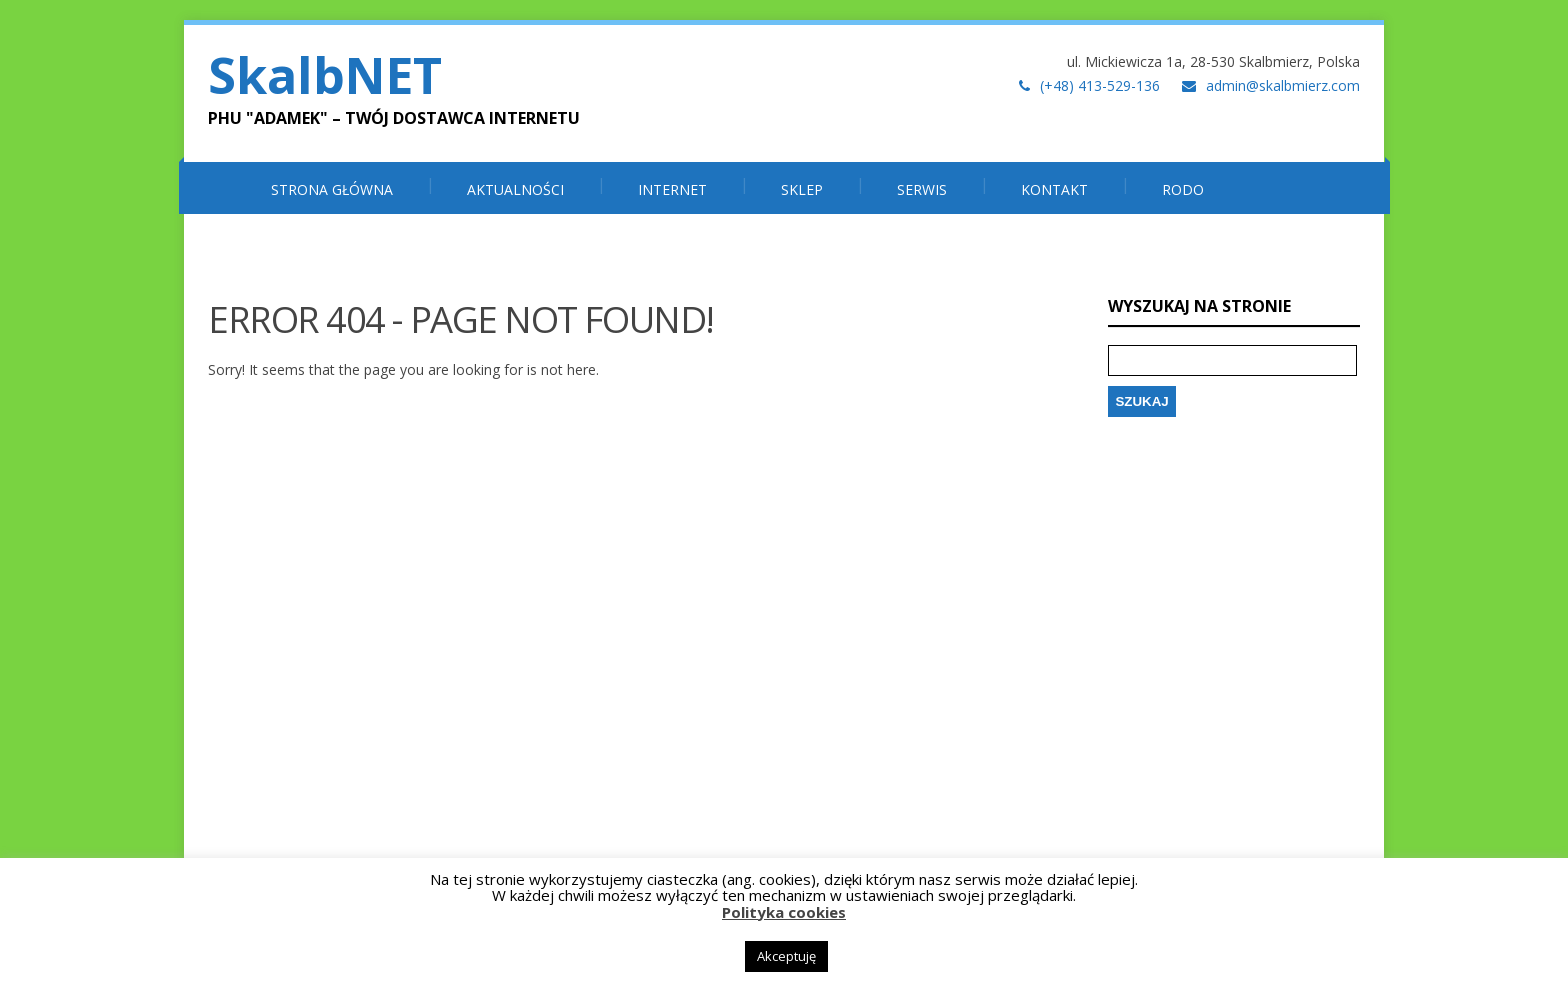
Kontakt (1054, 189)
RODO (1183, 189)
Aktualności (515, 189)
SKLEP (802, 189)
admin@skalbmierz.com (1283, 85)
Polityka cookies (784, 912)
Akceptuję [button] (786, 956)
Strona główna (332, 189)
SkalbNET (325, 75)
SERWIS (922, 189)
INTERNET (672, 189)
